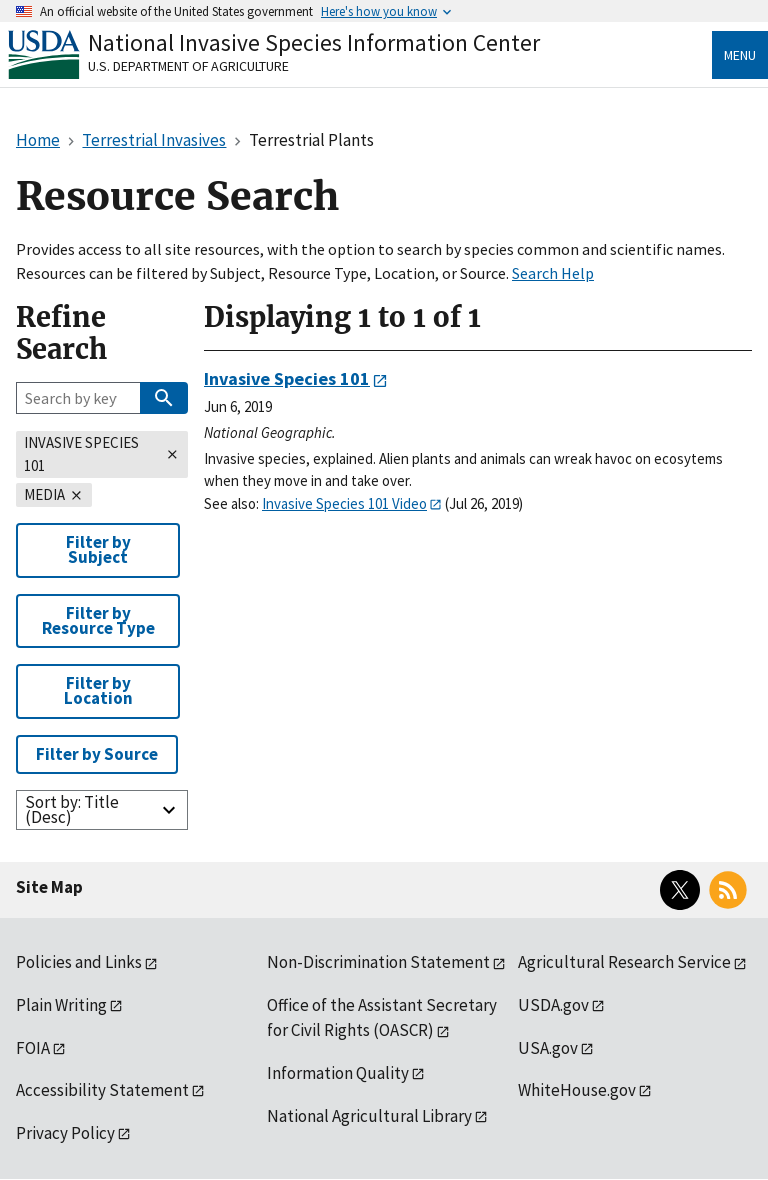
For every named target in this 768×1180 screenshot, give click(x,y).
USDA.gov (553, 1005)
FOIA (33, 1048)
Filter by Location (98, 690)
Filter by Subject (98, 549)
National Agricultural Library (369, 1116)
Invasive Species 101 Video (344, 503)
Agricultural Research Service (624, 962)
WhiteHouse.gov (577, 1090)
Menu (740, 55)
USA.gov (548, 1048)
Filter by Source (97, 754)
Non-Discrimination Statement (378, 962)
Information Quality (338, 1073)
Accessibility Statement (102, 1090)
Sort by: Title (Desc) (72, 809)
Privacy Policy (65, 1133)
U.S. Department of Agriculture (188, 66)
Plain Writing (61, 1005)
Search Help (553, 273)
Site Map (49, 887)
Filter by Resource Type (98, 620)
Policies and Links (79, 962)
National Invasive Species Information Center (314, 42)
